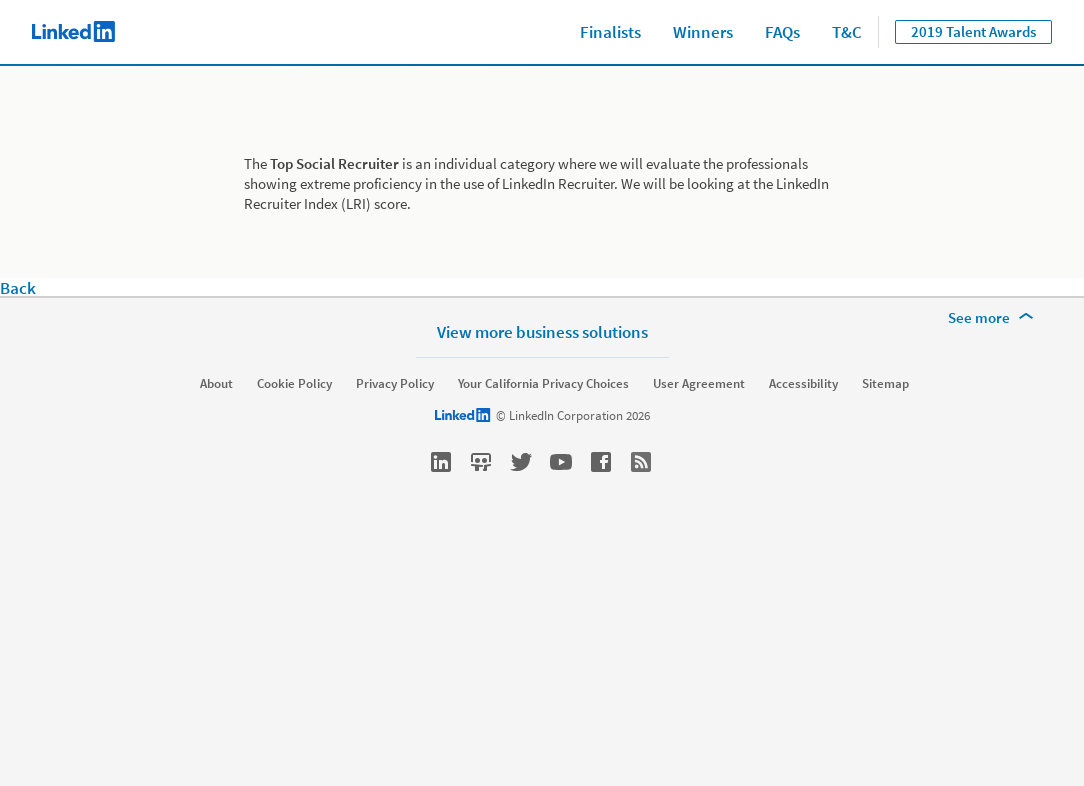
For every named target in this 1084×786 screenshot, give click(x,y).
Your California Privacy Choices (543, 384)
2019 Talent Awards (973, 31)
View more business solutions (542, 331)
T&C (847, 32)
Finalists (610, 32)
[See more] (994, 318)
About (216, 384)
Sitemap (885, 384)
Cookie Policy (294, 384)
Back (18, 288)
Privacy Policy (395, 384)
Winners (703, 32)
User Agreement (699, 384)
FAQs (782, 32)
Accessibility (803, 384)
